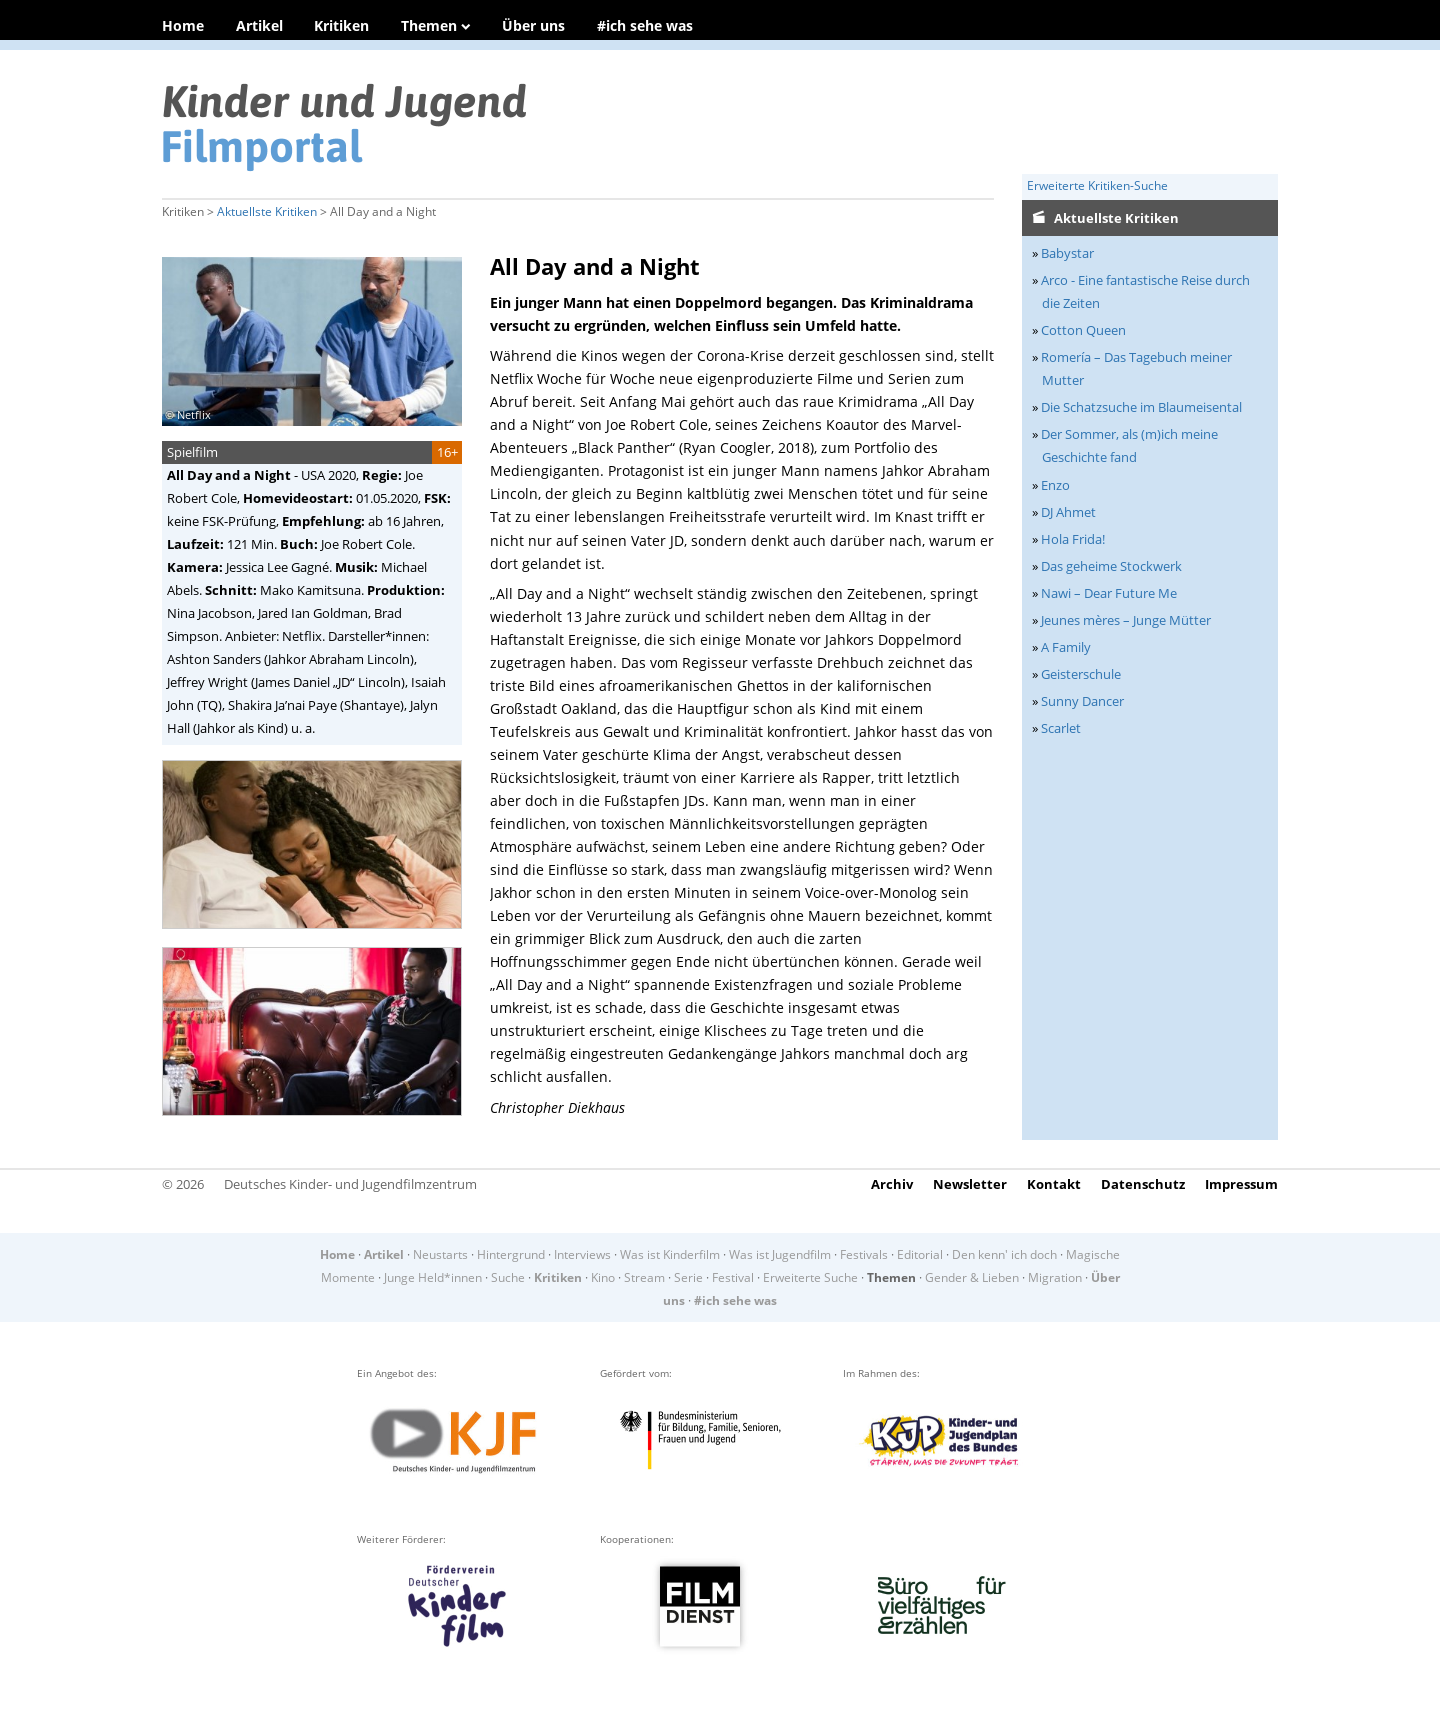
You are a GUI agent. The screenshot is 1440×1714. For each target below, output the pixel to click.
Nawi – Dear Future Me (1109, 593)
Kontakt (1054, 1184)
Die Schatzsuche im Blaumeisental (1141, 407)
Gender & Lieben (972, 1277)
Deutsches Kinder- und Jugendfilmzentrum (350, 1184)
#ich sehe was (645, 25)
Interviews (582, 1254)
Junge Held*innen (433, 1277)
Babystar (1067, 253)
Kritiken (341, 25)
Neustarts (440, 1254)
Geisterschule (1081, 674)
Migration (1055, 1277)
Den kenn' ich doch (1004, 1254)
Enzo (1055, 485)
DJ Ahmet (1068, 512)
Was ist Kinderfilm (670, 1254)
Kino (603, 1277)
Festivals (864, 1254)
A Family (1066, 647)
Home (183, 25)
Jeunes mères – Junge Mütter (1126, 620)
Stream (644, 1277)
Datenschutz (1143, 1184)
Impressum (1241, 1184)
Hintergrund (511, 1254)
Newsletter (970, 1184)
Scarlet (1061, 728)
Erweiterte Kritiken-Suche (1097, 185)
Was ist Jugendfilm (780, 1254)
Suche (508, 1277)
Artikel (259, 25)
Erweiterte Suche (810, 1277)
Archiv (892, 1184)
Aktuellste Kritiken (267, 211)
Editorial (920, 1254)
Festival (733, 1277)
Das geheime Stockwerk (1111, 566)
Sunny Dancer (1082, 701)
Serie (688, 1277)
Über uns (533, 25)
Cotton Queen (1083, 330)
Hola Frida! (1073, 539)
